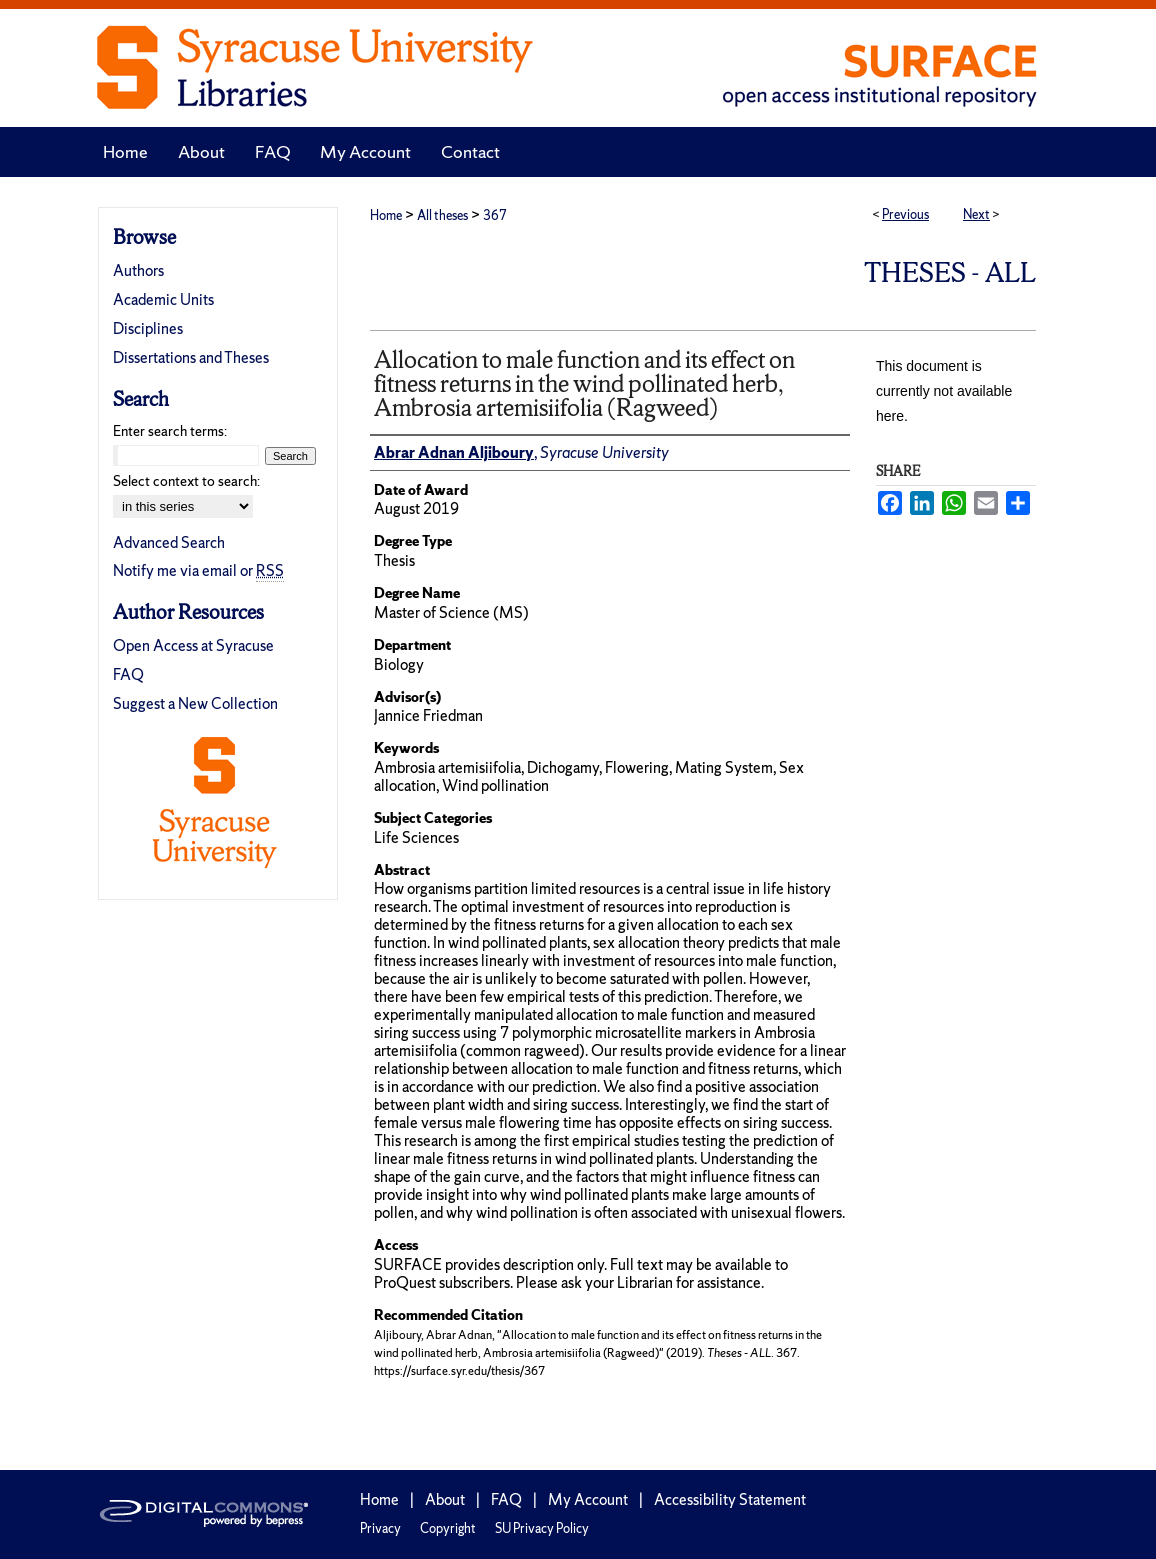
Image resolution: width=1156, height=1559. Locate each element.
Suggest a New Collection (195, 703)
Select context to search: (186, 481)
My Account (588, 1499)
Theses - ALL (950, 272)
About (445, 1499)
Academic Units (163, 299)
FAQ (128, 674)
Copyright (448, 1528)
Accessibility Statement (730, 1499)
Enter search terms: (170, 431)
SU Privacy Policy (542, 1528)
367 (495, 215)
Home (386, 215)
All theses (442, 215)
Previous (905, 214)
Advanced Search (169, 542)
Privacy (380, 1528)
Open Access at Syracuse (193, 645)
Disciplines (148, 328)
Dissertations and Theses (191, 357)
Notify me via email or (198, 570)
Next (976, 214)
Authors (138, 270)
